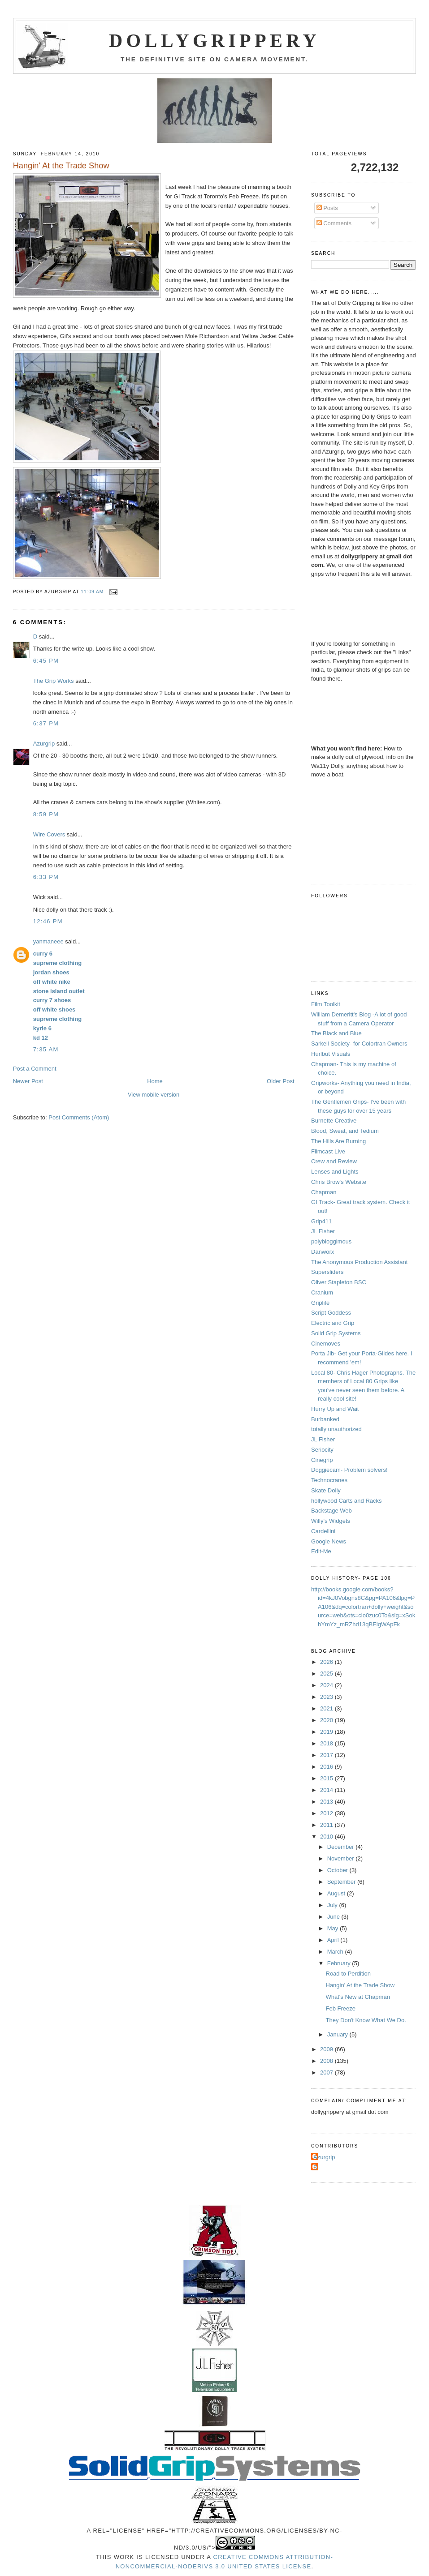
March (336, 1951)
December (341, 1846)
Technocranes (329, 1480)
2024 (327, 1685)
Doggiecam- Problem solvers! (349, 1469)
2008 (327, 2060)
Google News (328, 1541)
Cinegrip (322, 1460)
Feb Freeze (340, 2008)
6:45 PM (46, 660)
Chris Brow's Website (338, 1182)
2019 (327, 1731)
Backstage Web (331, 1510)
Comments (333, 223)
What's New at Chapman (358, 1996)
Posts (327, 208)
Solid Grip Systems (336, 1333)
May (333, 1928)
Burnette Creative (333, 1120)
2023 (327, 1696)
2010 (327, 1836)
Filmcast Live (328, 1151)
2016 (327, 1766)
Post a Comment (34, 1068)
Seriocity (322, 1449)
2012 (327, 1813)
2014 (327, 1790)
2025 (327, 1673)
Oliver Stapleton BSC (338, 1282)
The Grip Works (53, 680)
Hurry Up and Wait (335, 1409)
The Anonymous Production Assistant (359, 1262)
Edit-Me (321, 1551)
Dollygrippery (214, 40)
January (338, 2034)
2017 (327, 1755)
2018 (327, 1743)
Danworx (322, 1251)
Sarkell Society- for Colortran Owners (359, 1043)
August (337, 1893)
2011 (327, 1825)
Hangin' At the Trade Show (360, 1985)
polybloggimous (331, 1241)
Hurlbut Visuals (330, 1053)
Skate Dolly (326, 1490)
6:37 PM (46, 723)
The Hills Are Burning (338, 1141)
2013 (327, 1801)
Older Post (280, 1081)
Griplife (320, 1302)
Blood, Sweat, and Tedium (345, 1130)
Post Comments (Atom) (78, 1117)
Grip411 (321, 1221)
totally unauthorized (336, 1429)
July (333, 1905)
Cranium (322, 1292)
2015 (327, 1778)
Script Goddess (331, 1312)
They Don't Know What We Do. (366, 2020)
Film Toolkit (325, 1004)
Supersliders (327, 1272)
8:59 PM (46, 814)
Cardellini (323, 1531)
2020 (327, 1720)
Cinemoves (325, 1343)
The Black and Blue (336, 1033)
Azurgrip (44, 743)
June (334, 1916)
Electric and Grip (332, 1323)
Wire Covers (49, 834)
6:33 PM (46, 877)
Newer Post (28, 1081)
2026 (327, 1662)
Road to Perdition (348, 1973)
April (334, 1940)
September (342, 1881)
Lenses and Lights (335, 1171)
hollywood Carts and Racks (346, 1500)
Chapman (323, 1192)
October (338, 1870)
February (339, 1963)
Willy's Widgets (330, 1520)
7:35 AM (46, 1049)
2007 (327, 2072)
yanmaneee (48, 941)
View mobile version (153, 1094)
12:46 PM (48, 921)
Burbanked (325, 1419)
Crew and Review (334, 1161)
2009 (327, 2049)
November (341, 1858)
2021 (327, 1708)
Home (155, 1081)
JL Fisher (323, 1231)
